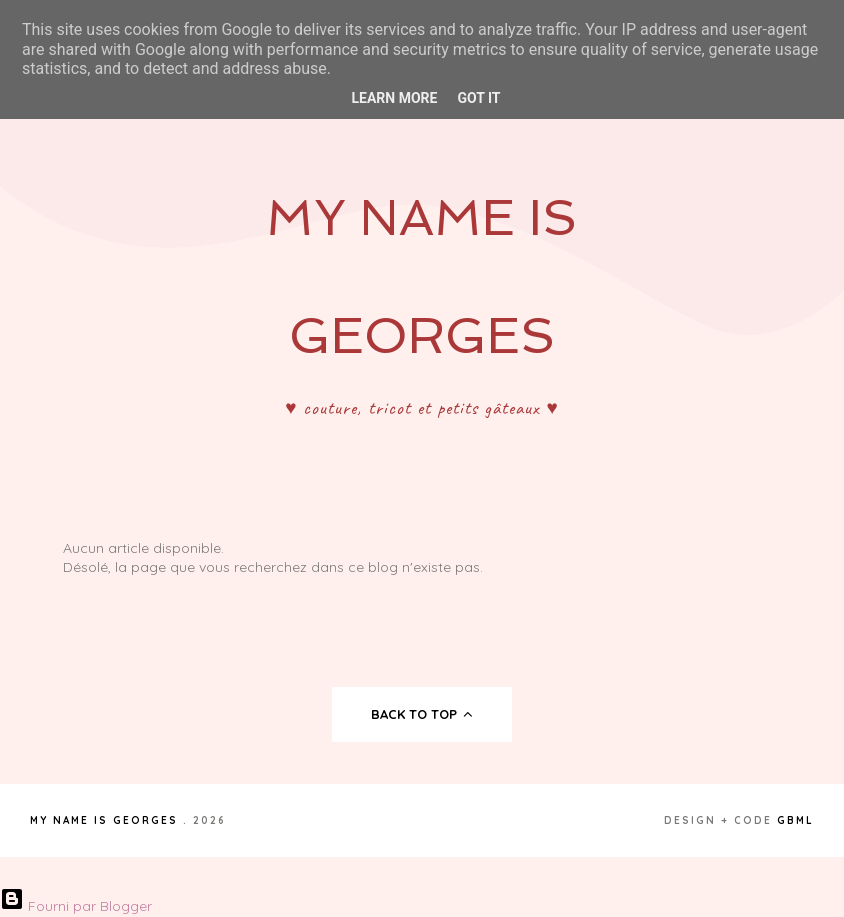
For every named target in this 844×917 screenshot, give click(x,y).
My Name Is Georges (104, 820)
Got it (478, 98)
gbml (795, 820)
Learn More (394, 98)
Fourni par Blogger (76, 906)
